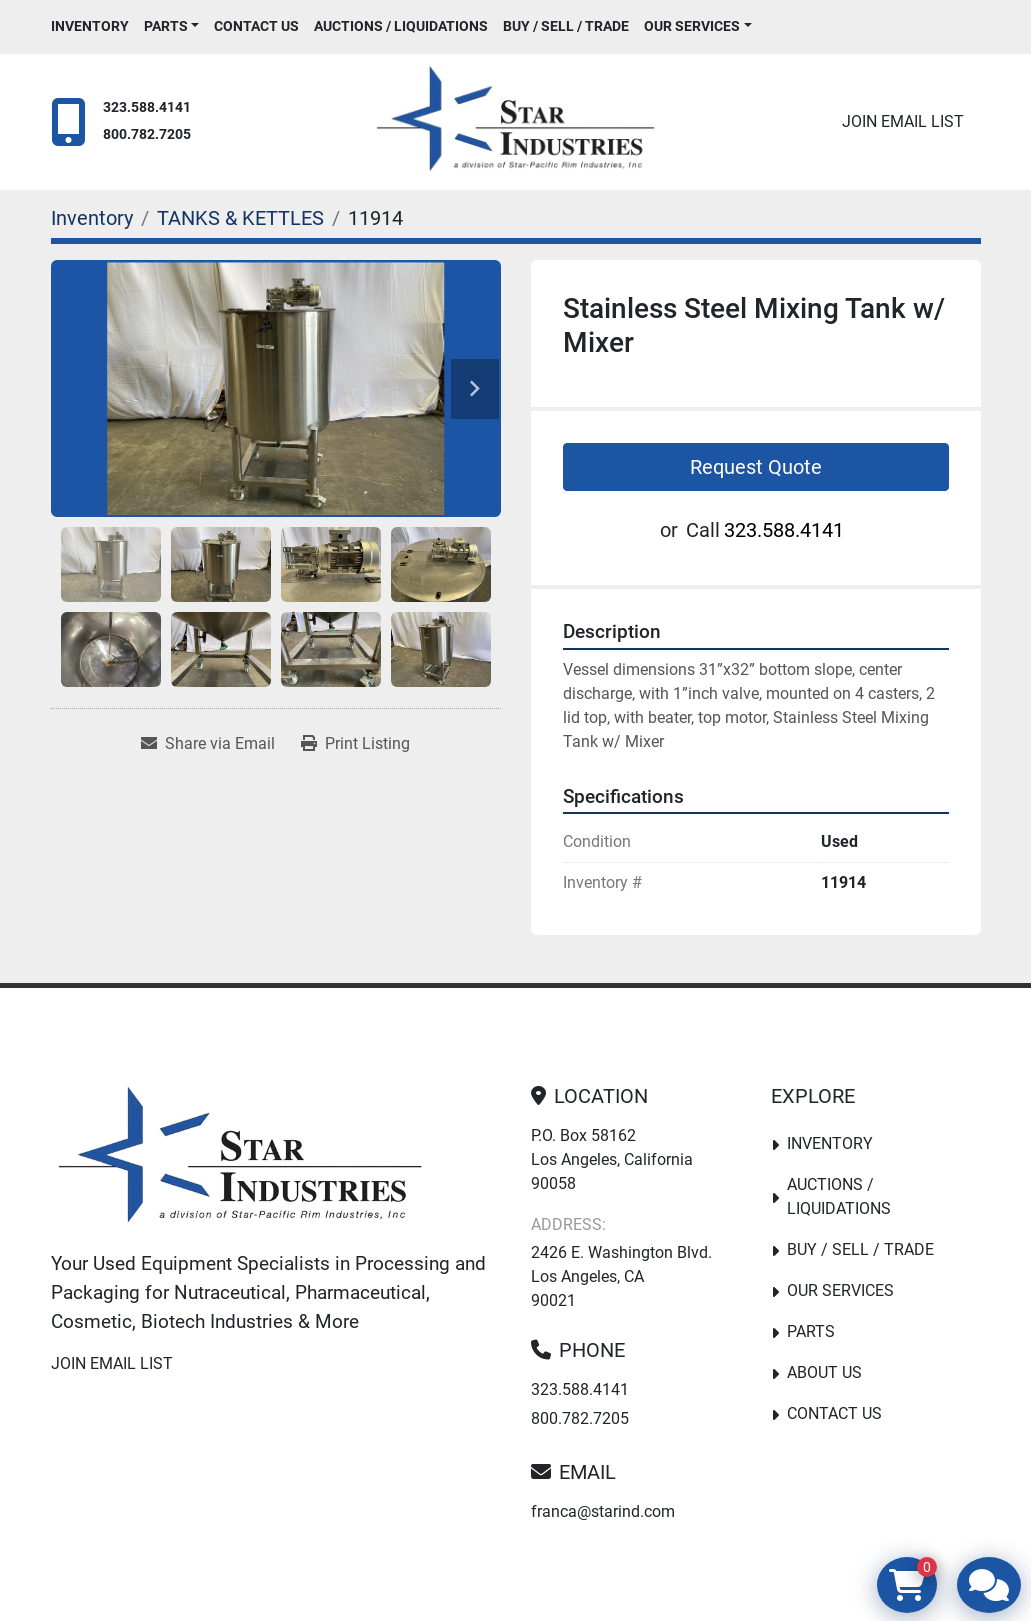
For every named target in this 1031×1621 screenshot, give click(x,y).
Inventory (90, 26)
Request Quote (756, 467)
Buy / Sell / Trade (566, 26)
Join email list (903, 121)
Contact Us (256, 26)
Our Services (692, 26)
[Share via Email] (208, 744)
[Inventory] (92, 218)
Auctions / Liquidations (401, 26)
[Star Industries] (240, 1159)
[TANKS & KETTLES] (240, 218)
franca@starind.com (603, 1511)
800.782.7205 (147, 134)
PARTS (166, 26)
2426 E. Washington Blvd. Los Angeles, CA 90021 (621, 1276)
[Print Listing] (355, 744)
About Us (824, 1372)
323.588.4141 (147, 107)
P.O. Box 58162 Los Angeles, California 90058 (612, 1159)
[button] (172, 26)
